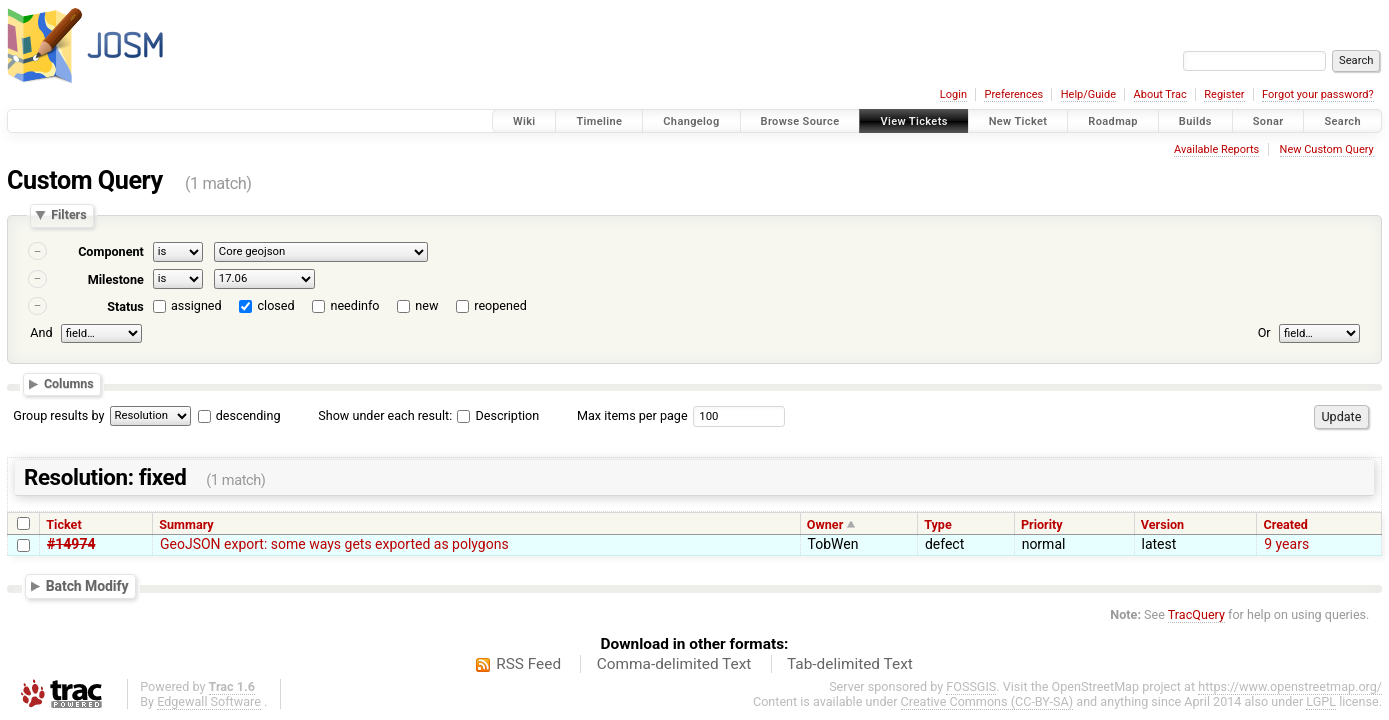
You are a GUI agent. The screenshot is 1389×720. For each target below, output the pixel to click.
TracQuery (1196, 614)
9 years (1286, 544)
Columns (69, 383)
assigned (196, 305)
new (426, 305)
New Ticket (1018, 121)
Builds (1195, 121)
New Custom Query (1327, 149)
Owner (825, 524)
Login (953, 94)
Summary (186, 524)
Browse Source (800, 121)
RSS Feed (528, 664)
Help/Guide (1088, 94)
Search (1342, 121)
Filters (68, 215)
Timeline (599, 121)
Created (1286, 524)
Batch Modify (87, 585)
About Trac (1160, 94)
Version (1162, 524)
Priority (1042, 524)
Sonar (1268, 121)
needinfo (354, 305)
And (41, 332)
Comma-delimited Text (674, 664)
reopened (500, 305)
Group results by (58, 415)
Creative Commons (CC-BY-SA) (987, 701)
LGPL (1321, 701)
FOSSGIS (971, 686)
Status (125, 306)
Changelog (691, 121)
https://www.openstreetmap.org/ (1290, 686)
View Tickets (913, 121)
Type (938, 524)
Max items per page (632, 415)
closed (276, 305)
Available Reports (1216, 149)
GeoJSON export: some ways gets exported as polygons (334, 544)
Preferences (1013, 94)
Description (498, 415)
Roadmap (1113, 121)
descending (248, 415)
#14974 (71, 544)
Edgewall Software (209, 701)
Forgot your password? (1318, 94)
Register (1224, 94)
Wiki (524, 121)
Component (111, 251)
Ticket (63, 524)
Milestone (116, 279)
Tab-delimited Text (850, 664)
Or (1264, 332)
